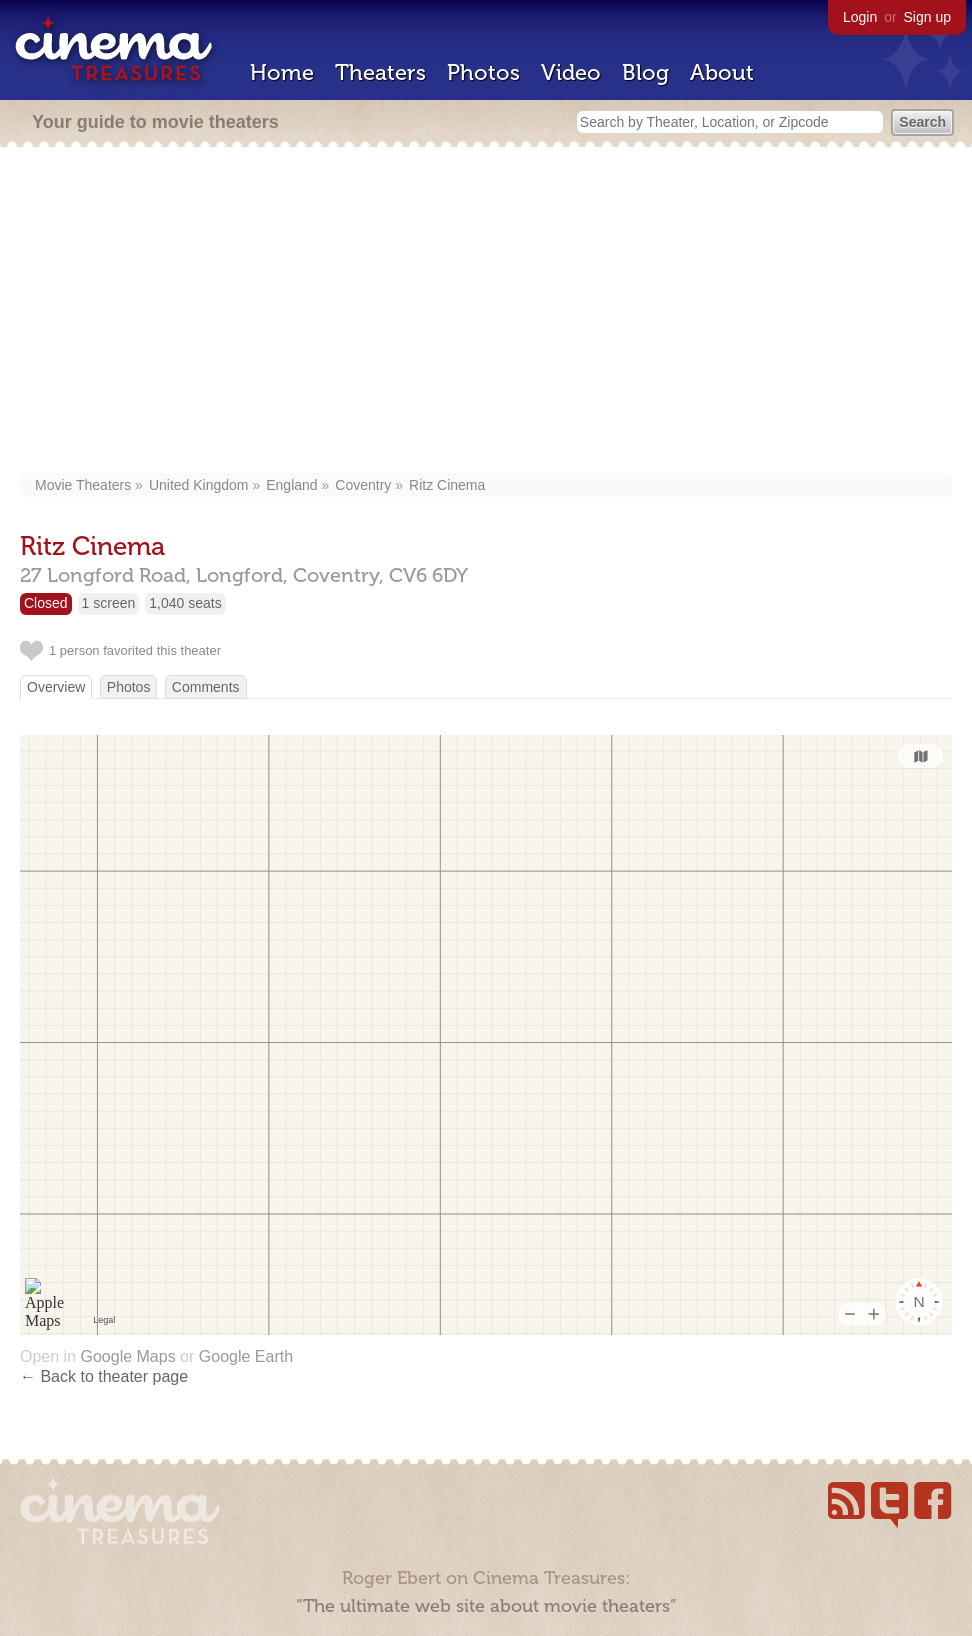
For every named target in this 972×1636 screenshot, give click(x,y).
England (291, 485)
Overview (56, 687)
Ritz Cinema (447, 485)
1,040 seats (185, 603)
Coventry (363, 485)
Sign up (927, 17)
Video (571, 72)
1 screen (109, 603)
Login (860, 17)
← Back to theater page (104, 1376)
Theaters (380, 72)
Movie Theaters (83, 485)
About (722, 72)
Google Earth (246, 1356)
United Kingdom (199, 485)
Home (282, 72)
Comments (206, 687)
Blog (645, 72)
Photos (483, 72)
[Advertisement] (486, 312)
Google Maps (127, 1356)
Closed (46, 603)
